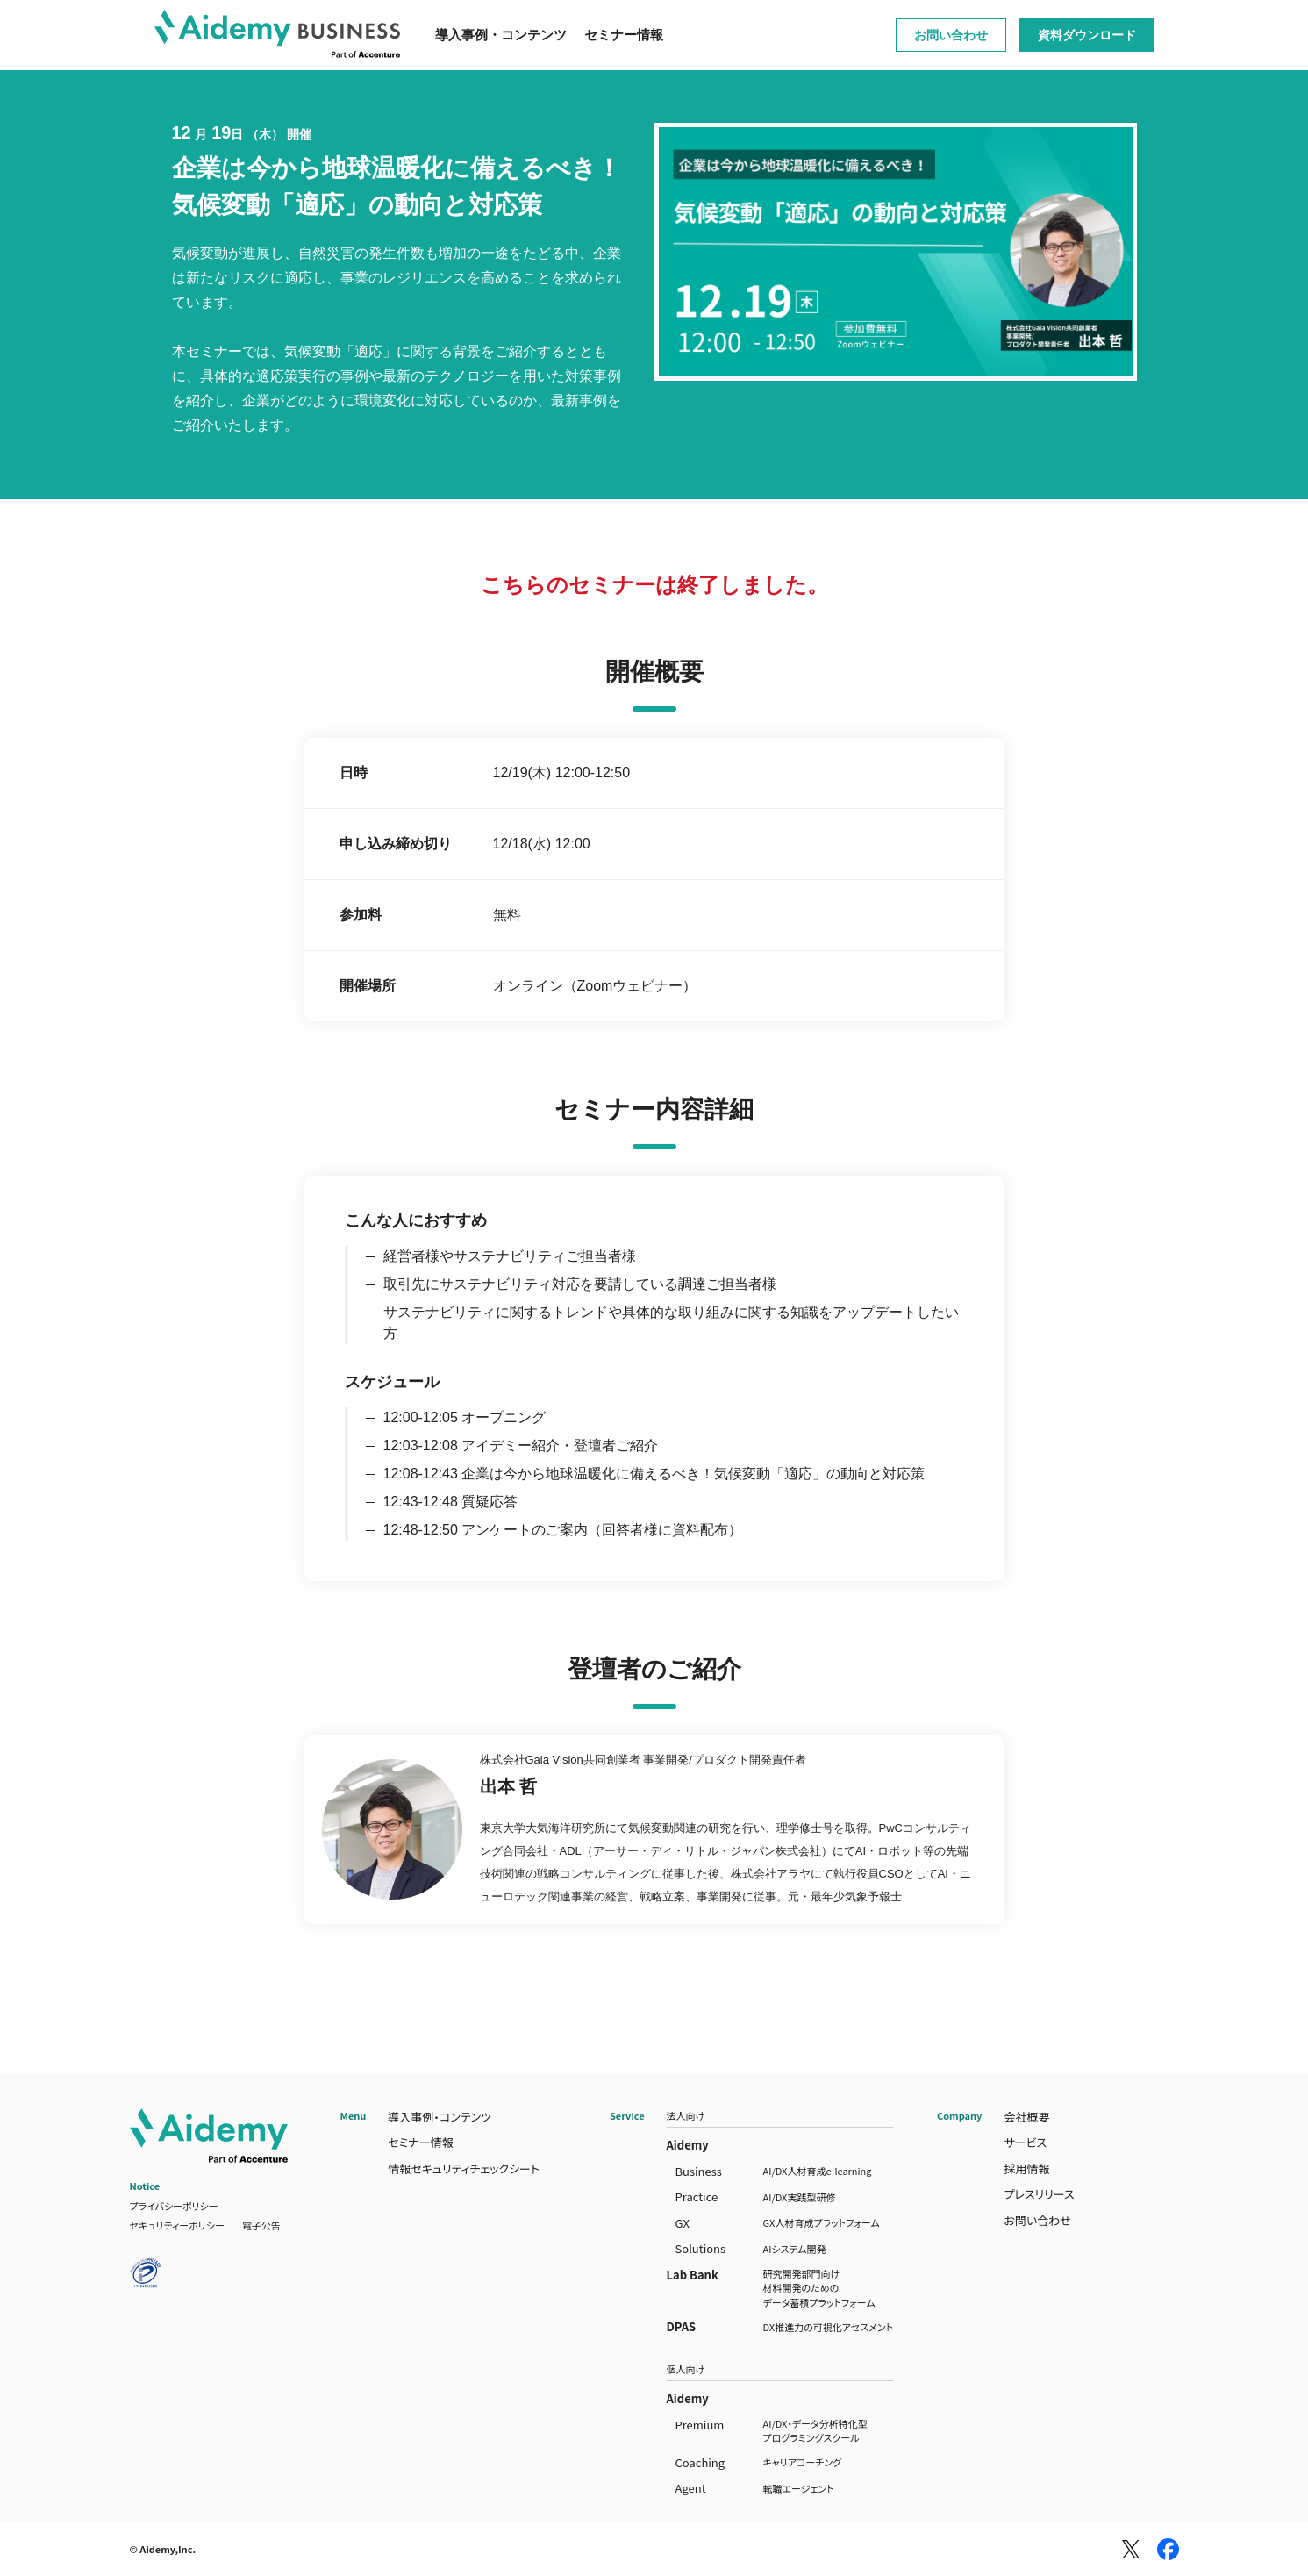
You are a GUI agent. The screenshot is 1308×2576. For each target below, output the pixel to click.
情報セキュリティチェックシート (464, 2168)
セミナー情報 (623, 34)
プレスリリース (1039, 2194)
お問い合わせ (951, 35)
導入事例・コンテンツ (501, 34)
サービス (1025, 2142)
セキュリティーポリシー (177, 2225)
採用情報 (1026, 2168)
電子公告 (261, 2225)
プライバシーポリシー (174, 2206)
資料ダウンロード (1087, 35)
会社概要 (1026, 2116)
